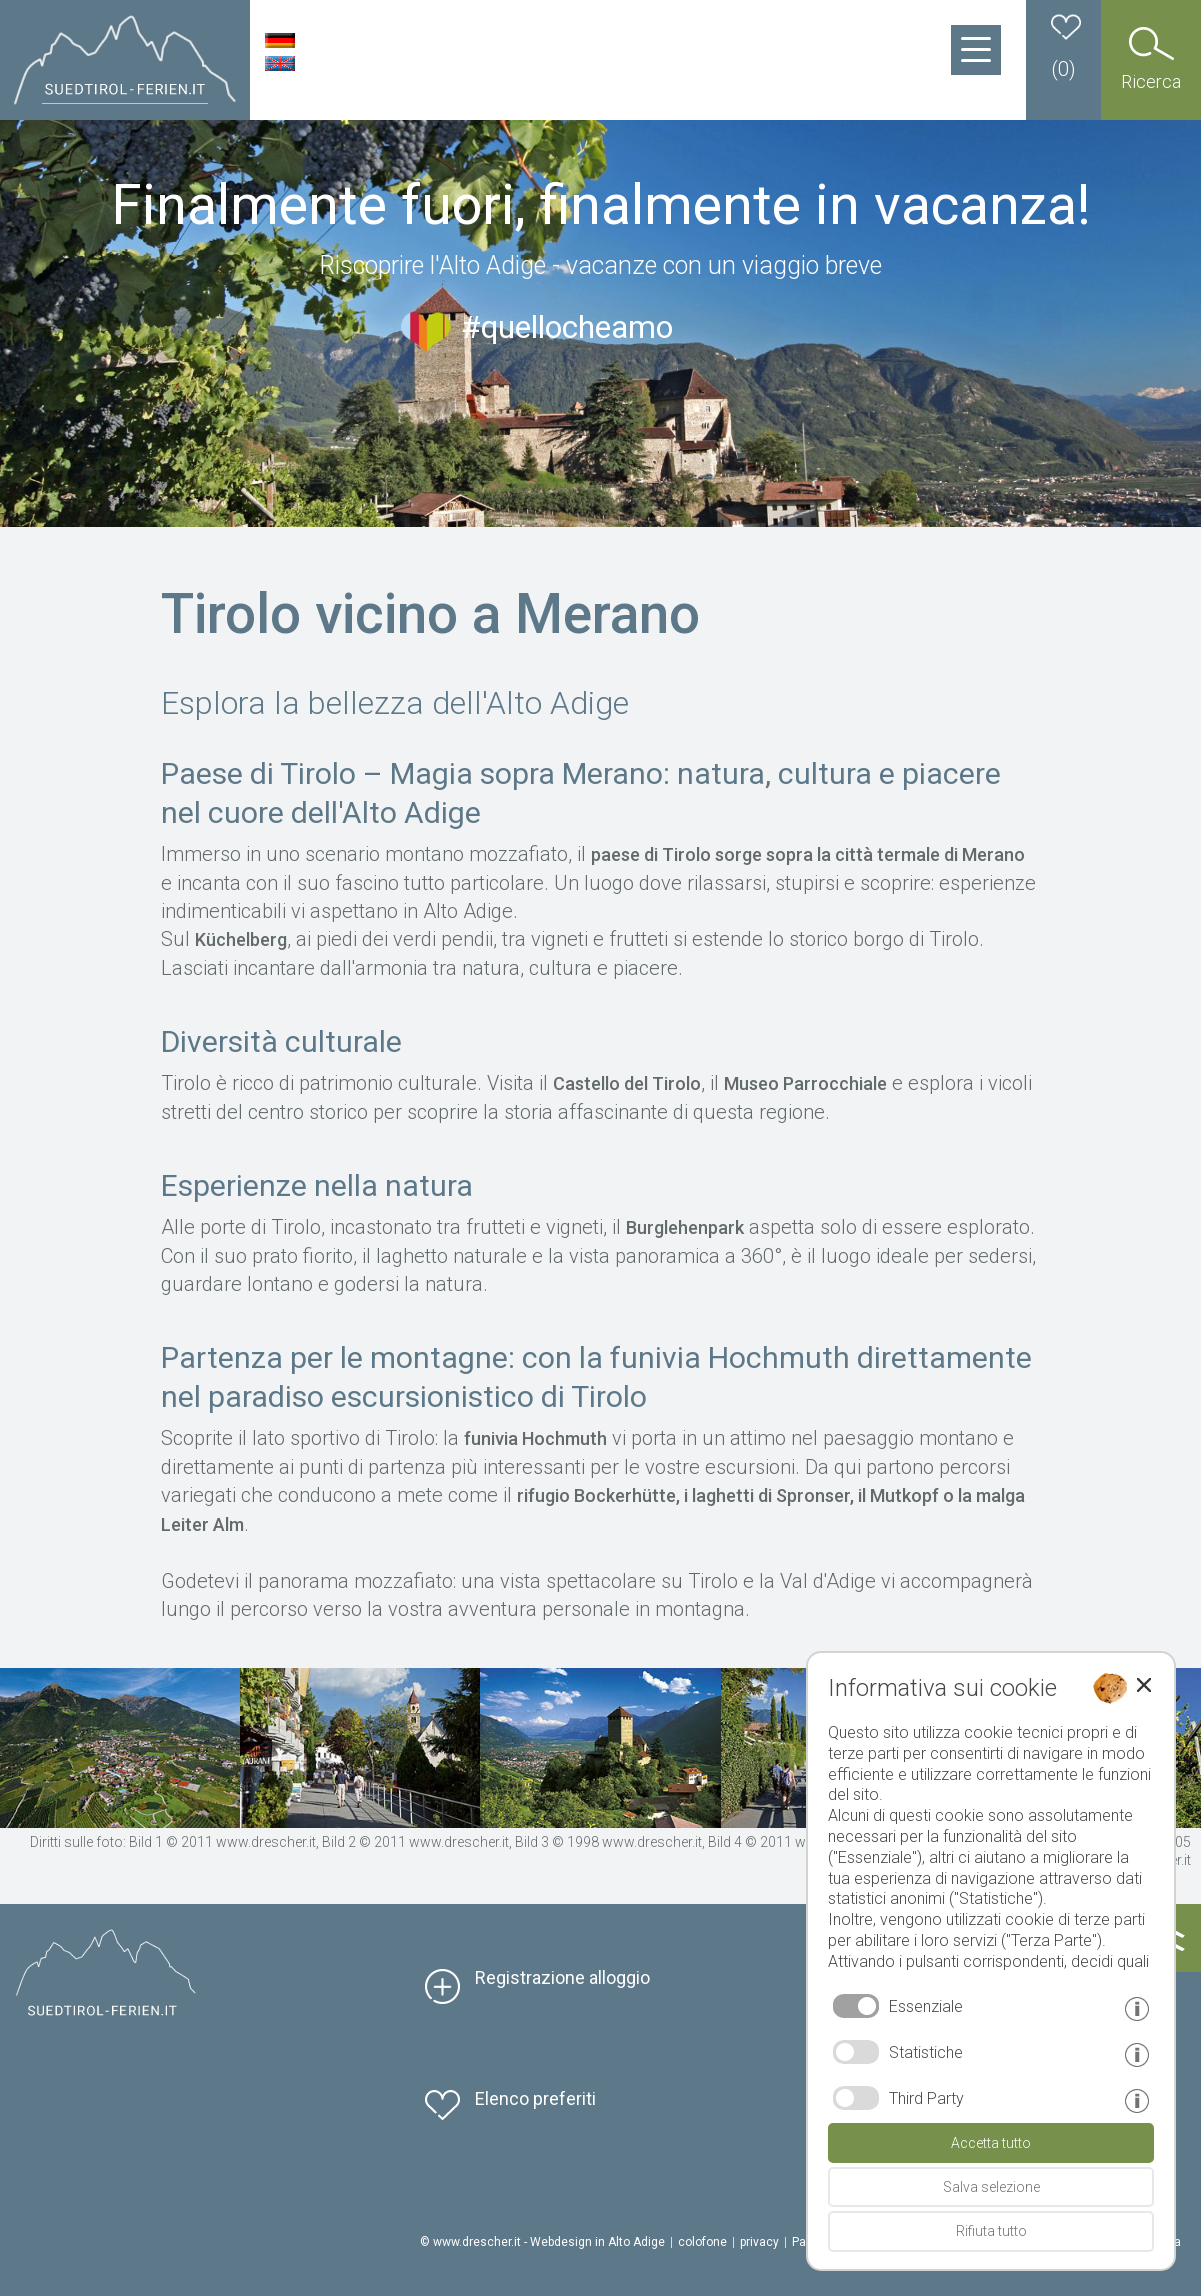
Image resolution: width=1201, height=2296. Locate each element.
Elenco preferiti (535, 2098)
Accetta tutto (991, 2143)
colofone (702, 2242)
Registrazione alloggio (562, 1977)
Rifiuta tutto (991, 2231)
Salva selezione (991, 2187)
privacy (759, 2242)
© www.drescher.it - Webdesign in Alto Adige (542, 2242)
